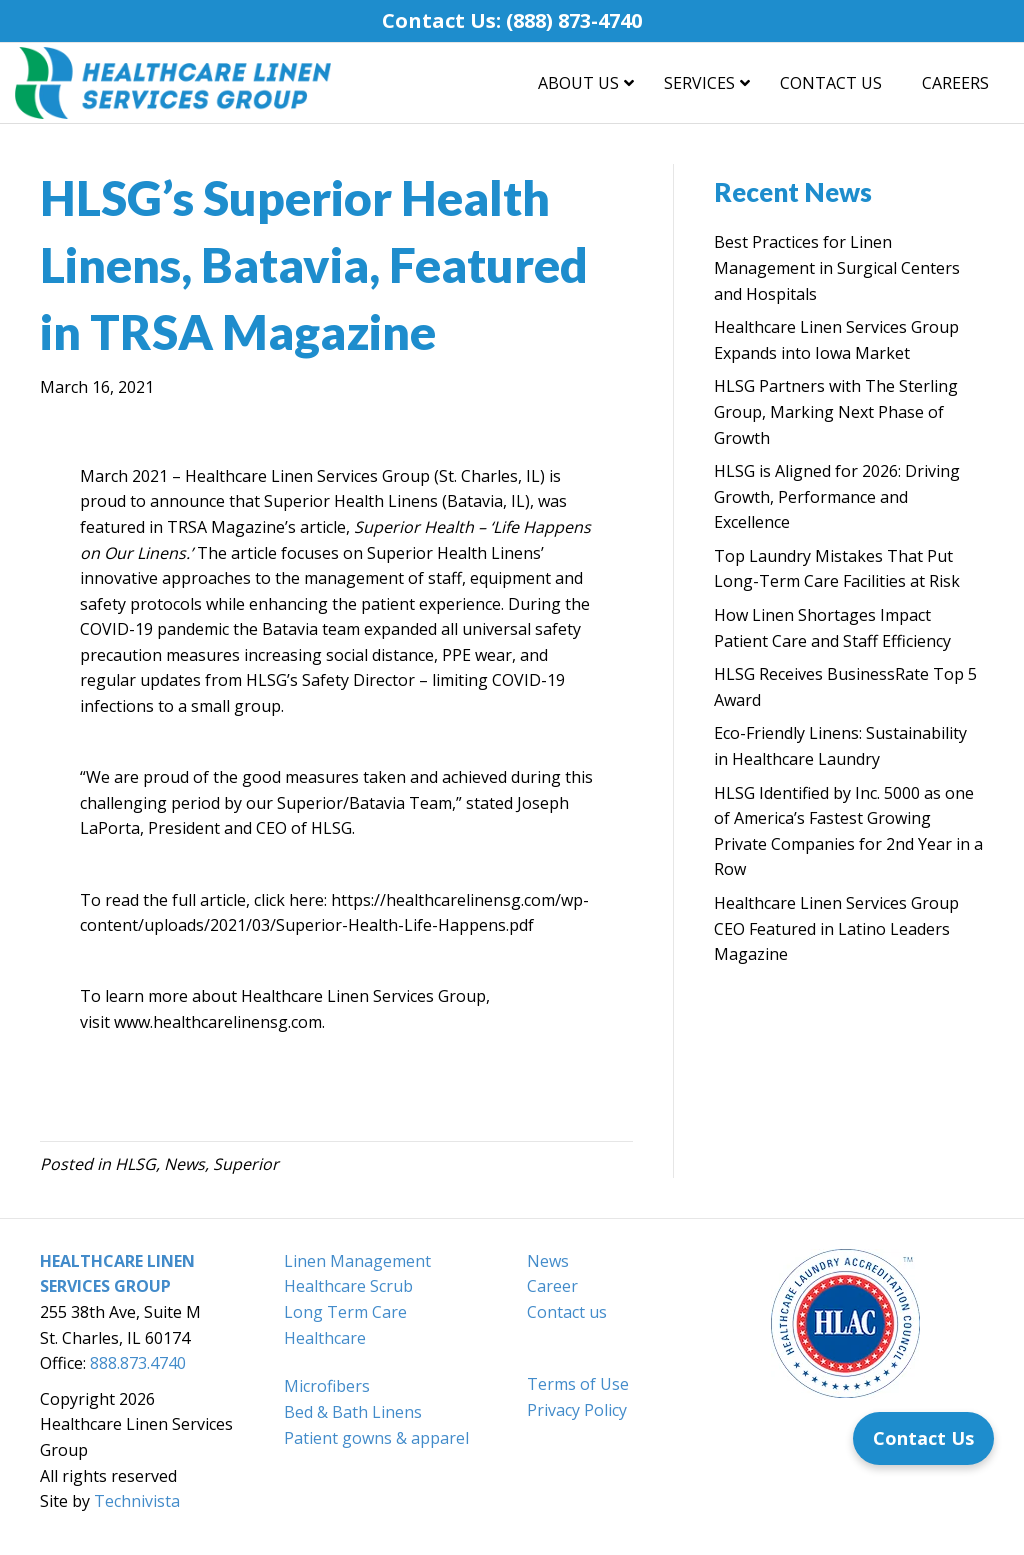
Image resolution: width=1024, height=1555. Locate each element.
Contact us (567, 1312)
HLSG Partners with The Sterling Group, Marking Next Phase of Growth (836, 411)
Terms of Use (578, 1384)
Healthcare (325, 1338)
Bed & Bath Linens (353, 1412)
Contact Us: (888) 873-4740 (512, 20)
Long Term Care (345, 1312)
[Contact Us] (923, 1438)
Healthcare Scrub (348, 1286)
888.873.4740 (138, 1363)
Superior (246, 1164)
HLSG (135, 1164)
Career (552, 1286)
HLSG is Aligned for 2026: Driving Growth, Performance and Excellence (837, 496)
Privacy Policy (577, 1410)
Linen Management (357, 1261)
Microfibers (327, 1386)
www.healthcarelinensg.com (218, 1022)
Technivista (137, 1501)
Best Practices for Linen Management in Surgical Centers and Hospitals (837, 267)
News (184, 1164)
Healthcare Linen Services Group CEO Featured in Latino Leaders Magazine (836, 928)
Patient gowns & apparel (376, 1438)
